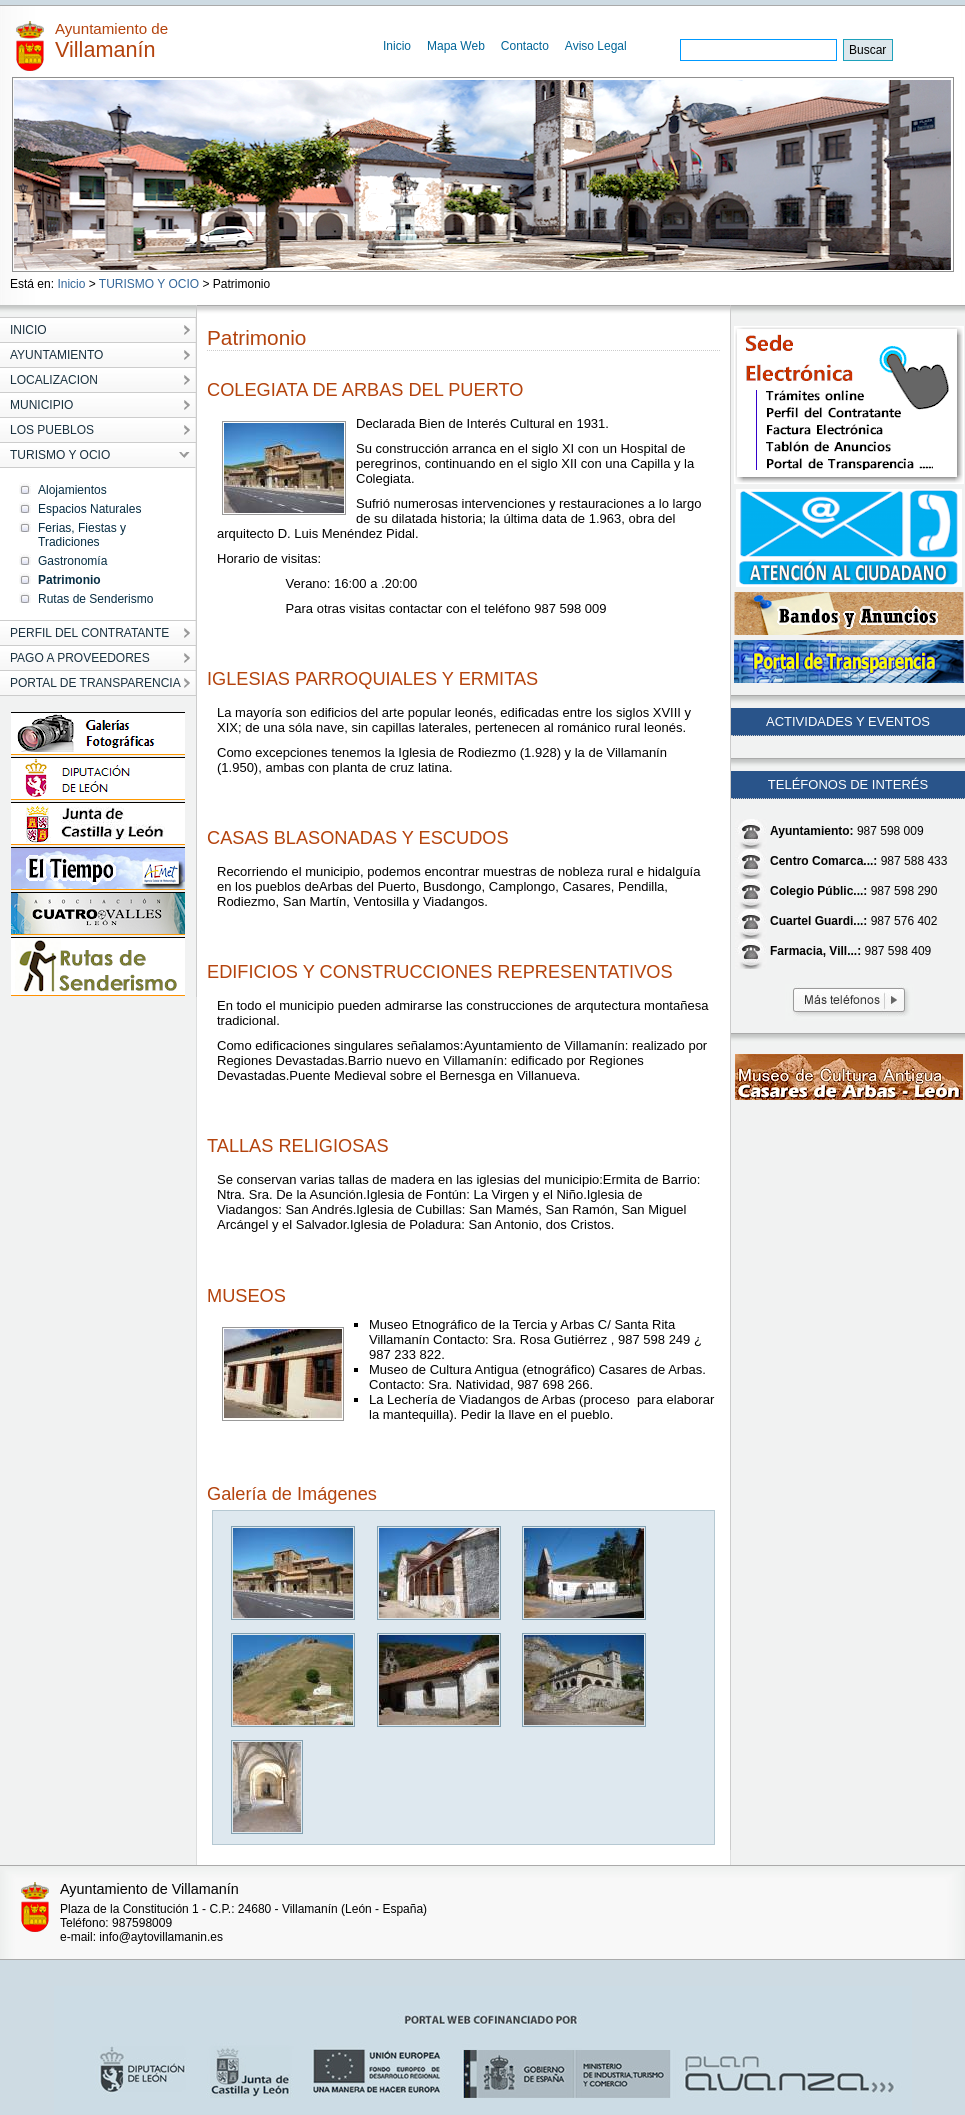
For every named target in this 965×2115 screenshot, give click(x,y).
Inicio (397, 46)
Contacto (525, 46)
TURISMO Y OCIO (149, 284)
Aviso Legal (596, 46)
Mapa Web (456, 46)
